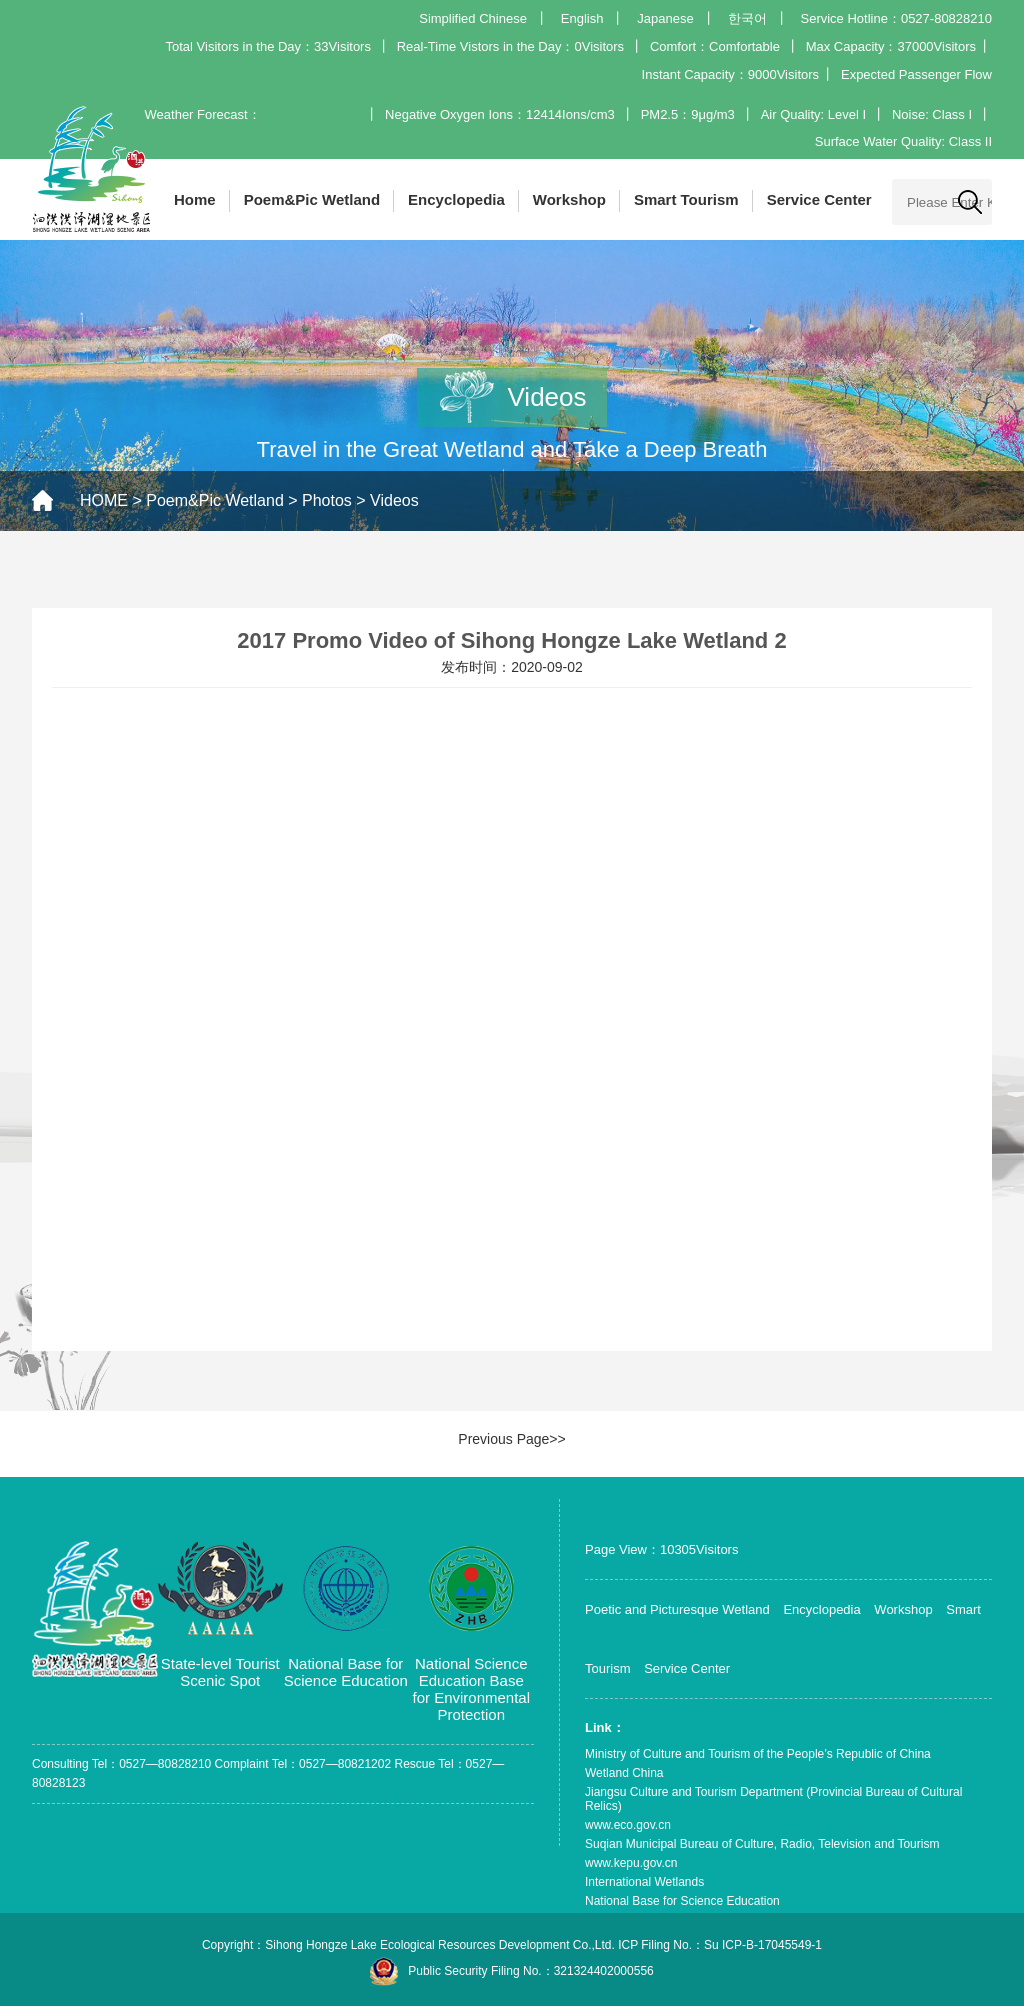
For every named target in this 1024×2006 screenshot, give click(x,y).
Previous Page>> (511, 1439)
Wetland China (624, 1773)
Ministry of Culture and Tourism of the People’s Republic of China (758, 1754)
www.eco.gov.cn (628, 1825)
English (582, 18)
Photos (327, 500)
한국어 (747, 18)
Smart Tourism (686, 199)
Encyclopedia (456, 199)
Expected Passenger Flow (916, 74)
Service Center (819, 199)
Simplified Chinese (473, 18)
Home (195, 199)
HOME (104, 500)
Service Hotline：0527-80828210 (896, 18)
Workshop (569, 199)
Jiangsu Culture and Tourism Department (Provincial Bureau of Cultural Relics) (773, 1799)
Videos (394, 500)
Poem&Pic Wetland (312, 199)
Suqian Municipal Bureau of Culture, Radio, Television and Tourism (762, 1844)
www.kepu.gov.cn (631, 1863)
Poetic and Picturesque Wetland (677, 1609)
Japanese (665, 18)
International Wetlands (644, 1882)
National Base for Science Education (682, 1901)
